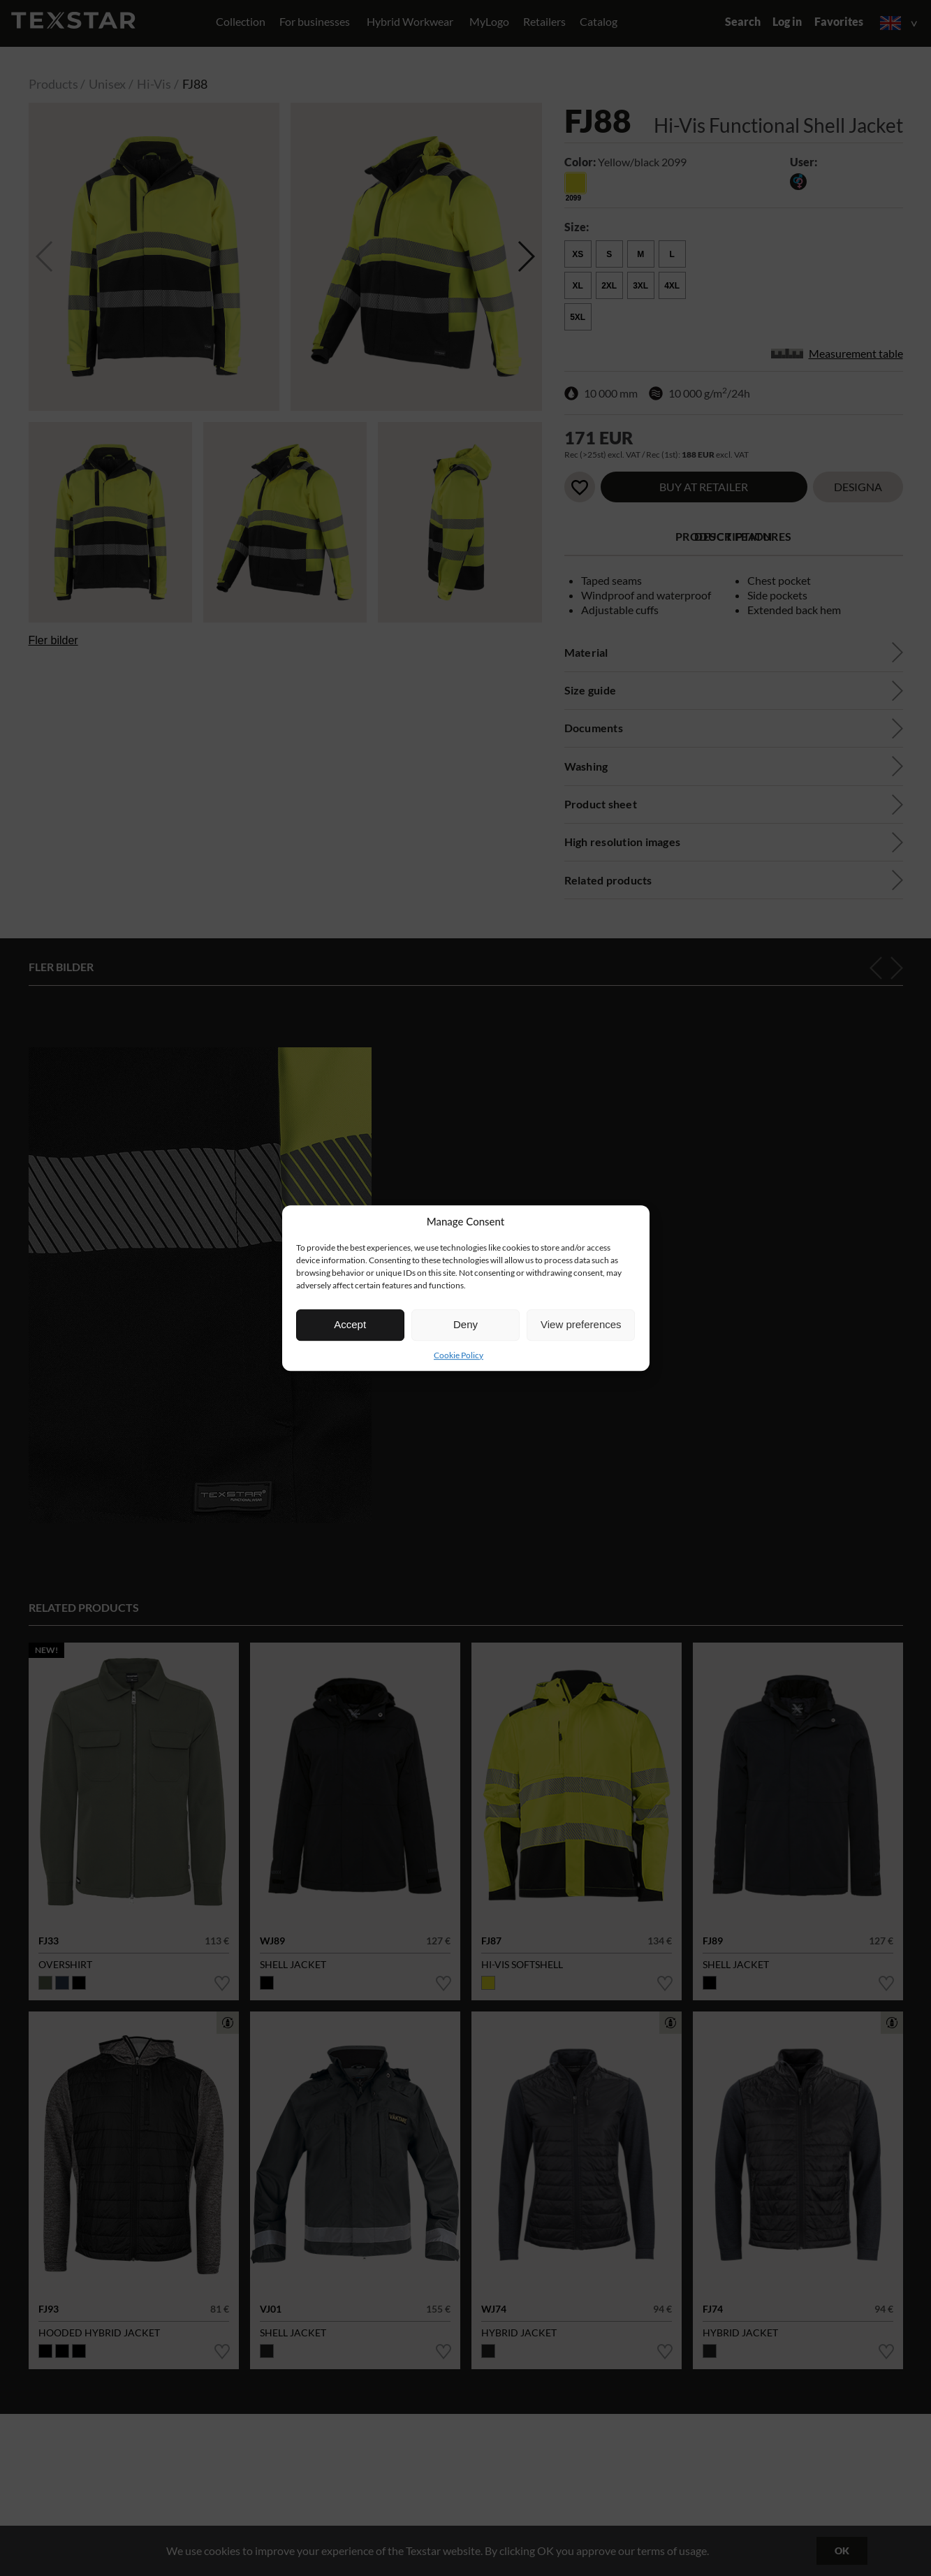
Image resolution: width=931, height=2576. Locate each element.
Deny (465, 1324)
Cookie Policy (458, 1355)
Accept (350, 1324)
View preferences (581, 1324)
